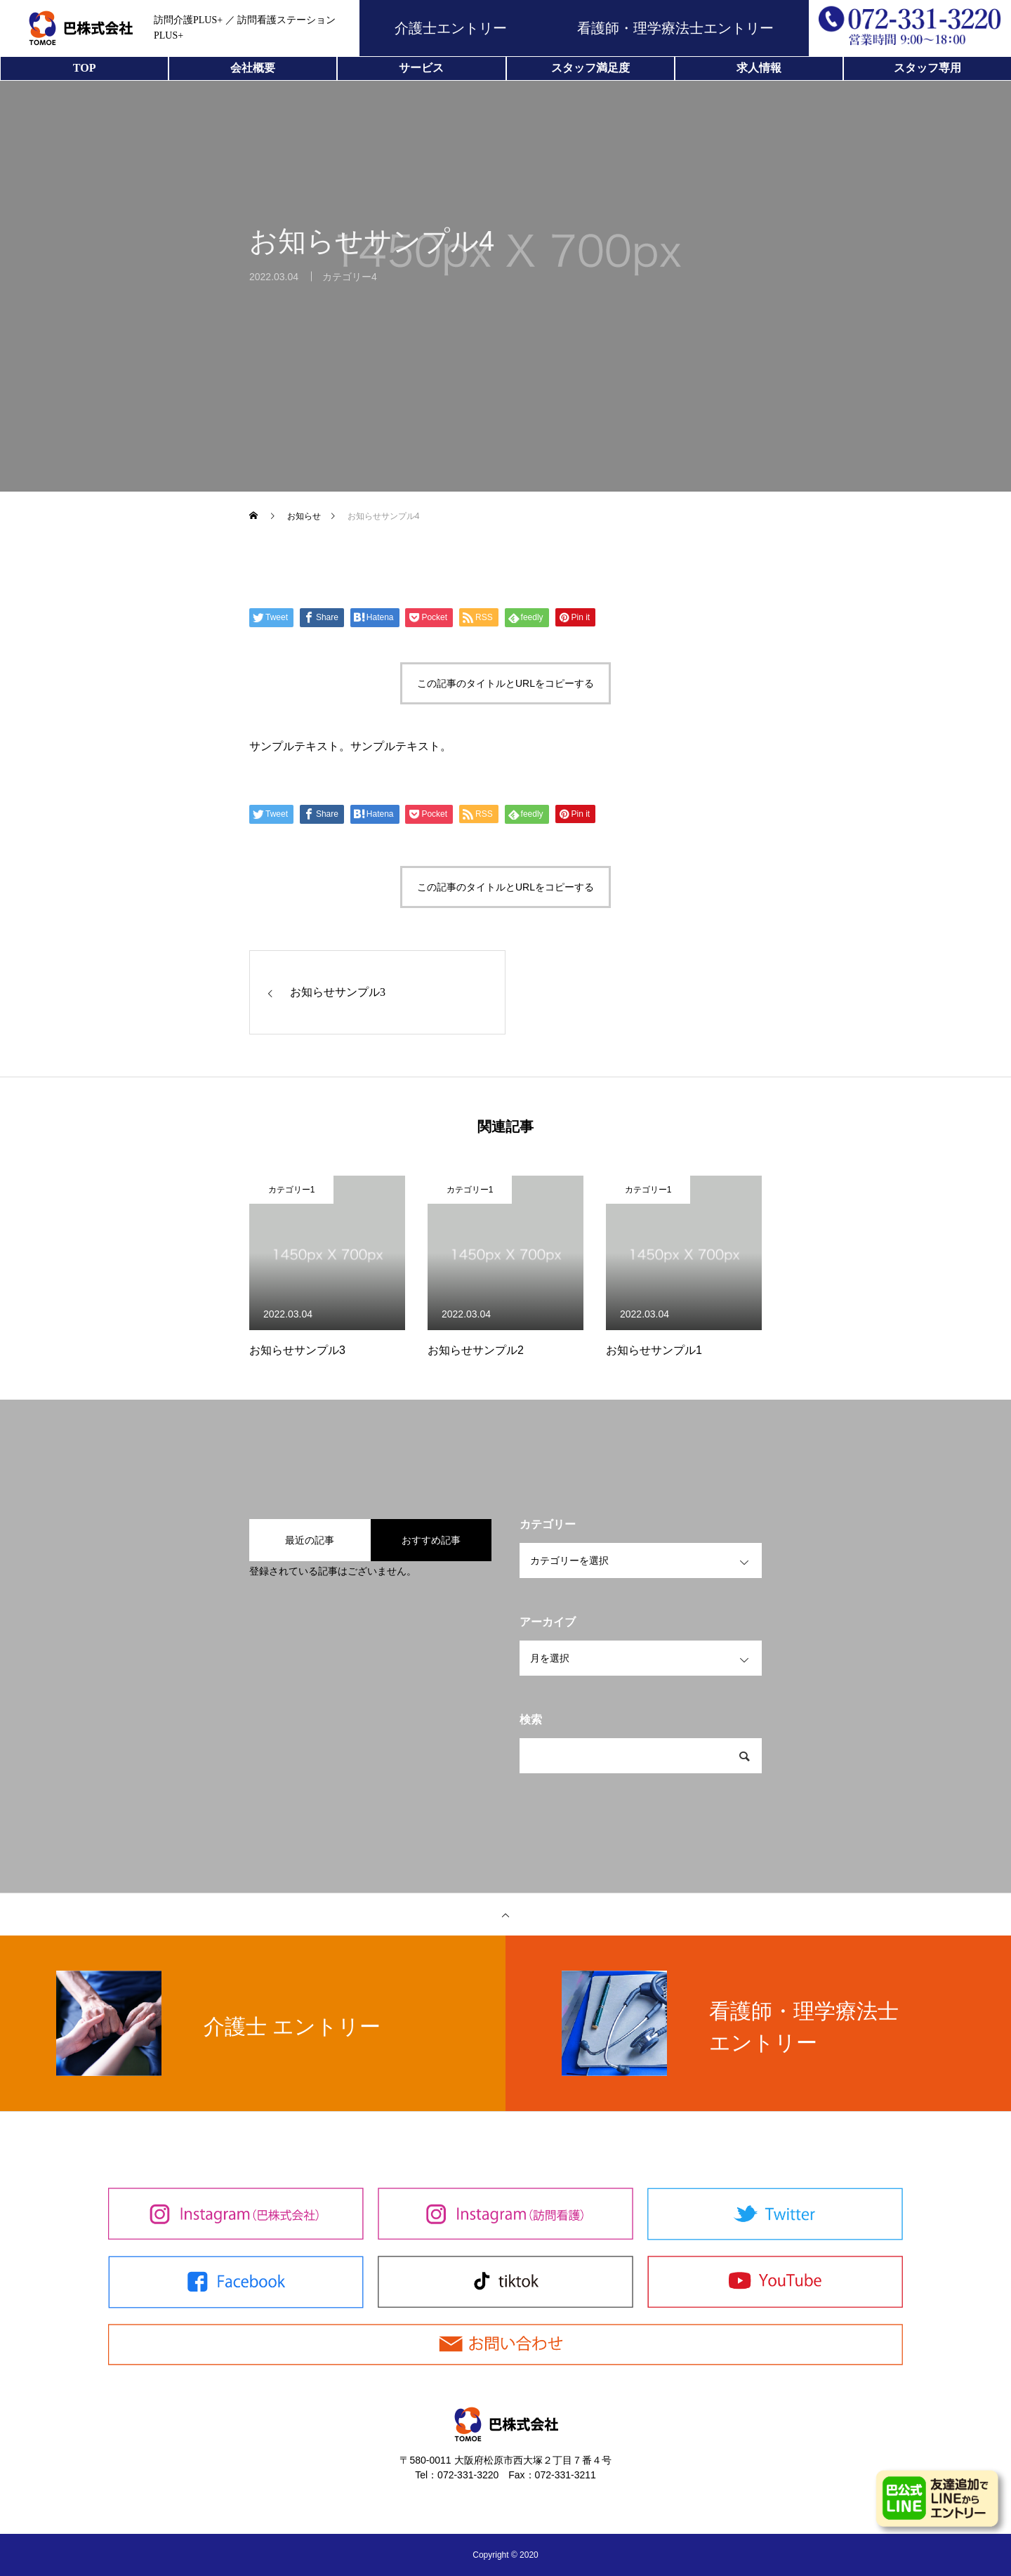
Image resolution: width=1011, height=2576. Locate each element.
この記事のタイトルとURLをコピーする (505, 683)
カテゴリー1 (291, 1190)
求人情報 (758, 68)
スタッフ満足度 (590, 68)
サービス (421, 68)
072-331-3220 (467, 2474)
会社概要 (252, 68)
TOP (84, 68)
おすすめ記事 (431, 1540)
